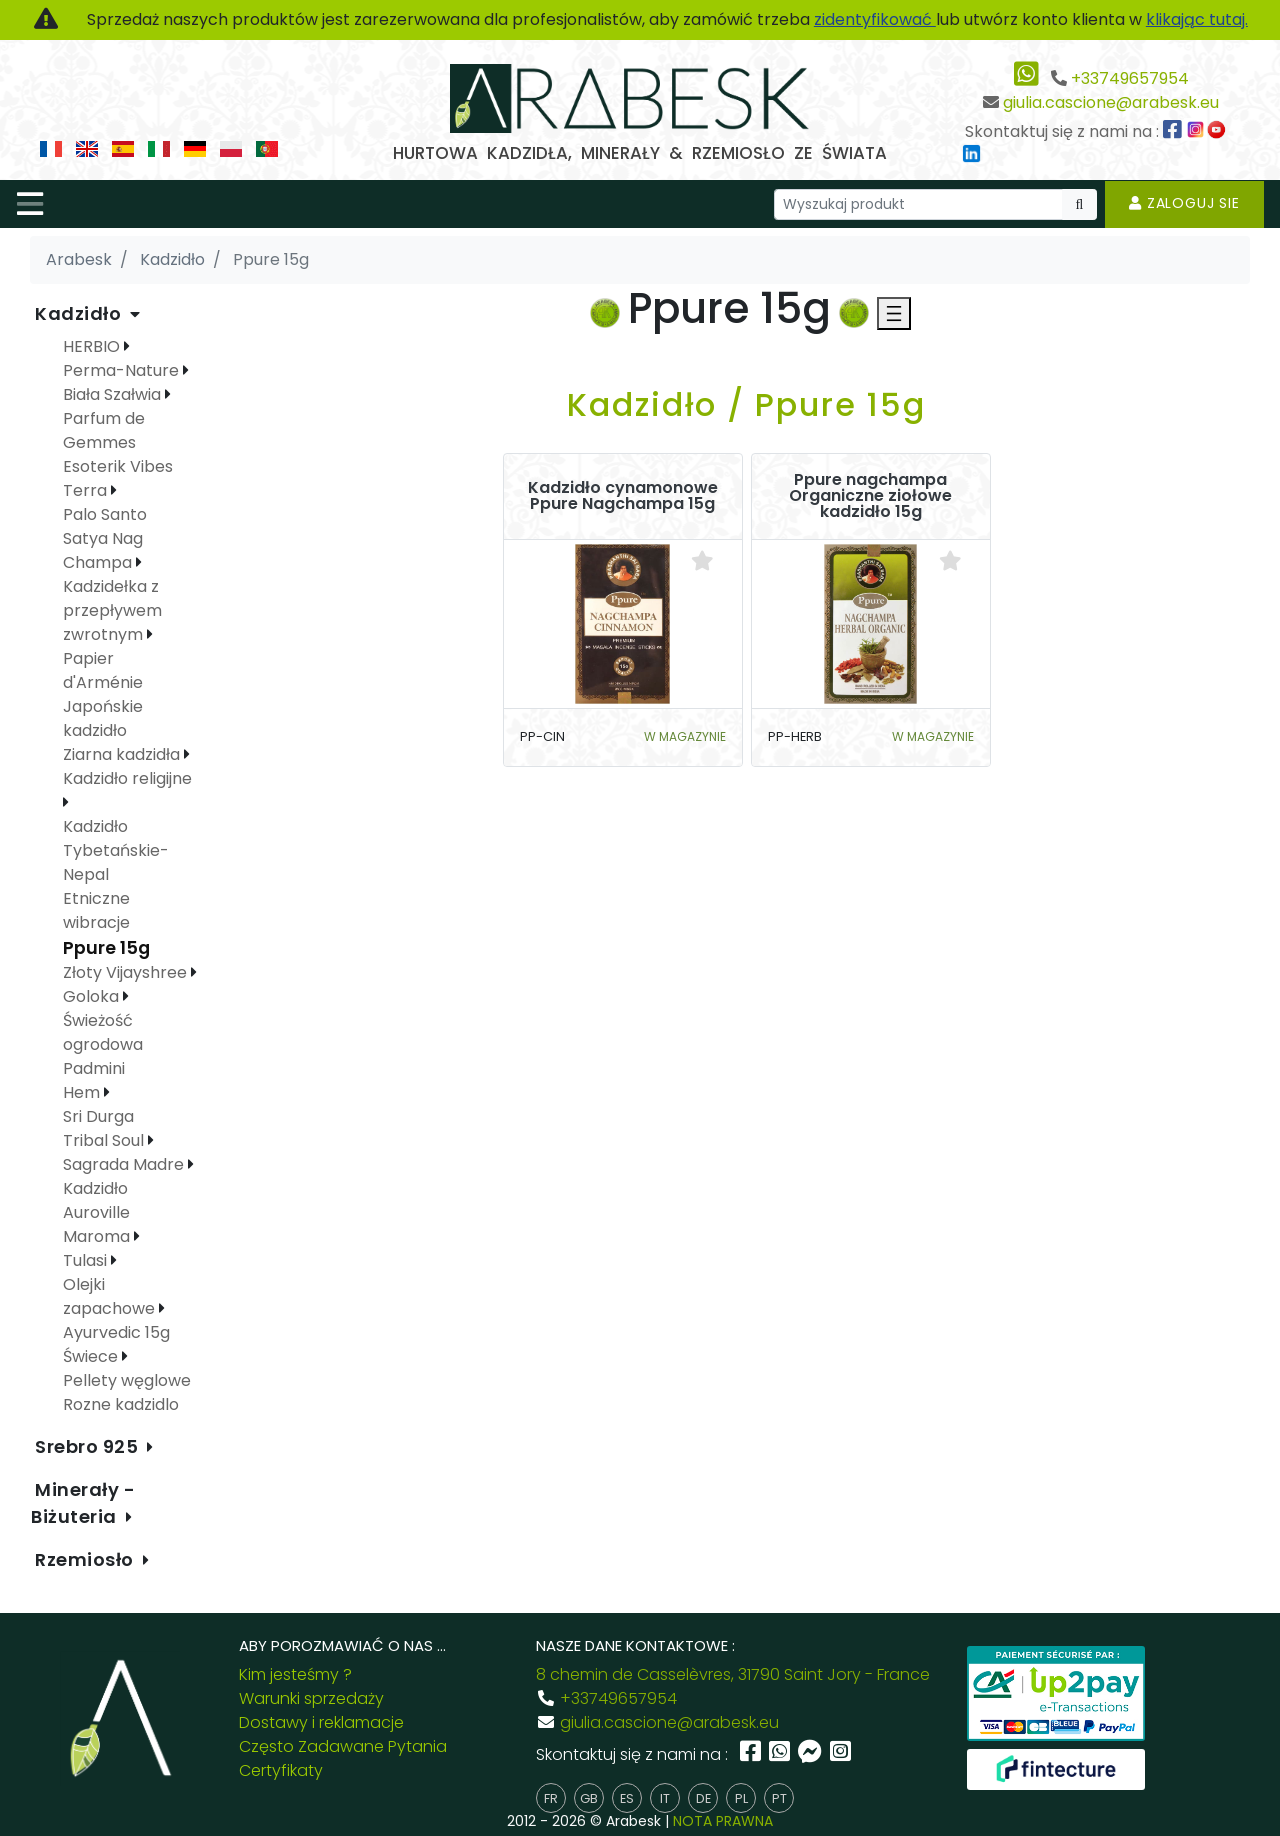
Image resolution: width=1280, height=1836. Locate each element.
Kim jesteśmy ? (295, 1674)
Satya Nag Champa (103, 550)
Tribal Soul (105, 1140)
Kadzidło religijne (127, 778)
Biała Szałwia (114, 394)
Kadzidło (80, 313)
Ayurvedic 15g (116, 1332)
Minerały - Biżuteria (83, 1503)
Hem (83, 1092)
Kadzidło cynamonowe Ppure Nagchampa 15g (623, 496)
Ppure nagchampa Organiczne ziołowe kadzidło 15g (870, 496)
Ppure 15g (106, 948)
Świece (92, 1356)
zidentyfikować (875, 19)
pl (741, 1798)
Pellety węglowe (127, 1380)
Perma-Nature (123, 370)
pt (779, 1798)
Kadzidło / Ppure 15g (746, 404)
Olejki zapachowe (111, 1296)
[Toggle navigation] (30, 204)
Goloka (93, 996)
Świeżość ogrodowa (103, 1032)
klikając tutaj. (1197, 19)
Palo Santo (105, 514)
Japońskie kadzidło (103, 718)
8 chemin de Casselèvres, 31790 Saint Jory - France (733, 1674)
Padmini (94, 1068)
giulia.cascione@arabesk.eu (1111, 102)
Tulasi (87, 1260)
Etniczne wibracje (96, 910)
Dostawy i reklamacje (321, 1722)
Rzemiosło (87, 1559)
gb (589, 1798)
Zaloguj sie (1184, 203)
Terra (87, 490)
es (627, 1798)
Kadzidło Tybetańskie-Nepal (116, 850)
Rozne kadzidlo (121, 1404)
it (665, 1798)
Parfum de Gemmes (104, 430)
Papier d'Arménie (103, 670)
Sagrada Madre (125, 1164)
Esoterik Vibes (118, 466)
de (703, 1798)
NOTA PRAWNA (723, 1821)
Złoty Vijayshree (127, 972)
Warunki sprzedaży (311, 1698)
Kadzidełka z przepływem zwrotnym (112, 610)
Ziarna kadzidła (123, 754)
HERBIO (93, 346)
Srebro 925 (89, 1446)
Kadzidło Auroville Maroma (98, 1212)
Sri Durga (98, 1116)
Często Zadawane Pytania (343, 1746)
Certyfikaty (281, 1770)
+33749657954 (1130, 78)
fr (551, 1798)
